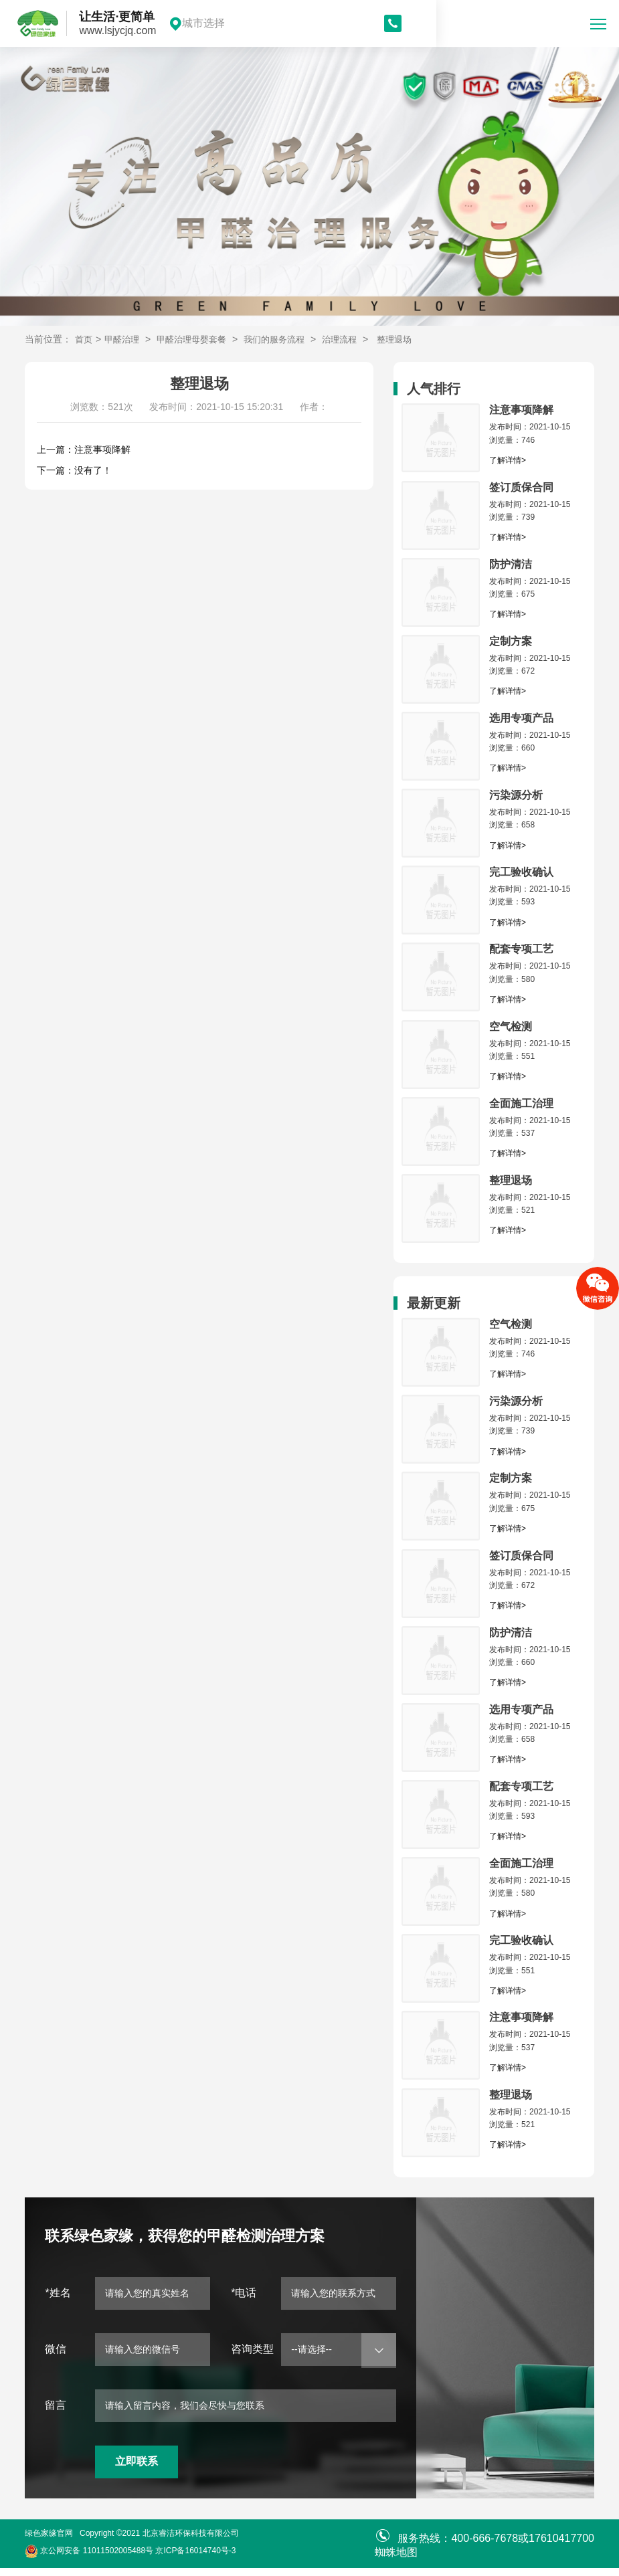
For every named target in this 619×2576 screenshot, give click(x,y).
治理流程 (354, 339)
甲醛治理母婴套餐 (198, 339)
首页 (84, 339)
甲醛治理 (124, 339)
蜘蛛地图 (396, 2560)
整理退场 (412, 339)
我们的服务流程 (286, 339)
